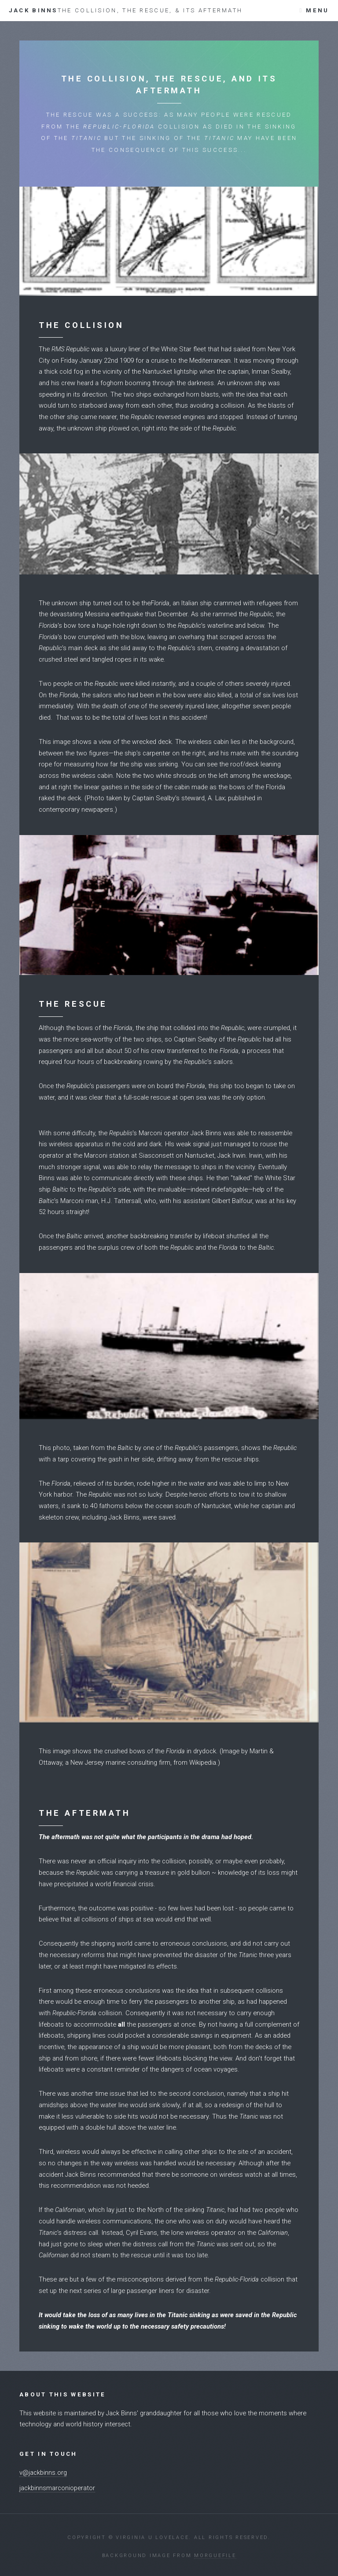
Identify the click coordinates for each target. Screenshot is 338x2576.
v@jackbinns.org (43, 2473)
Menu (317, 10)
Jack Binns (126, 10)
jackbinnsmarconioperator (57, 2488)
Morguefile (215, 2555)
